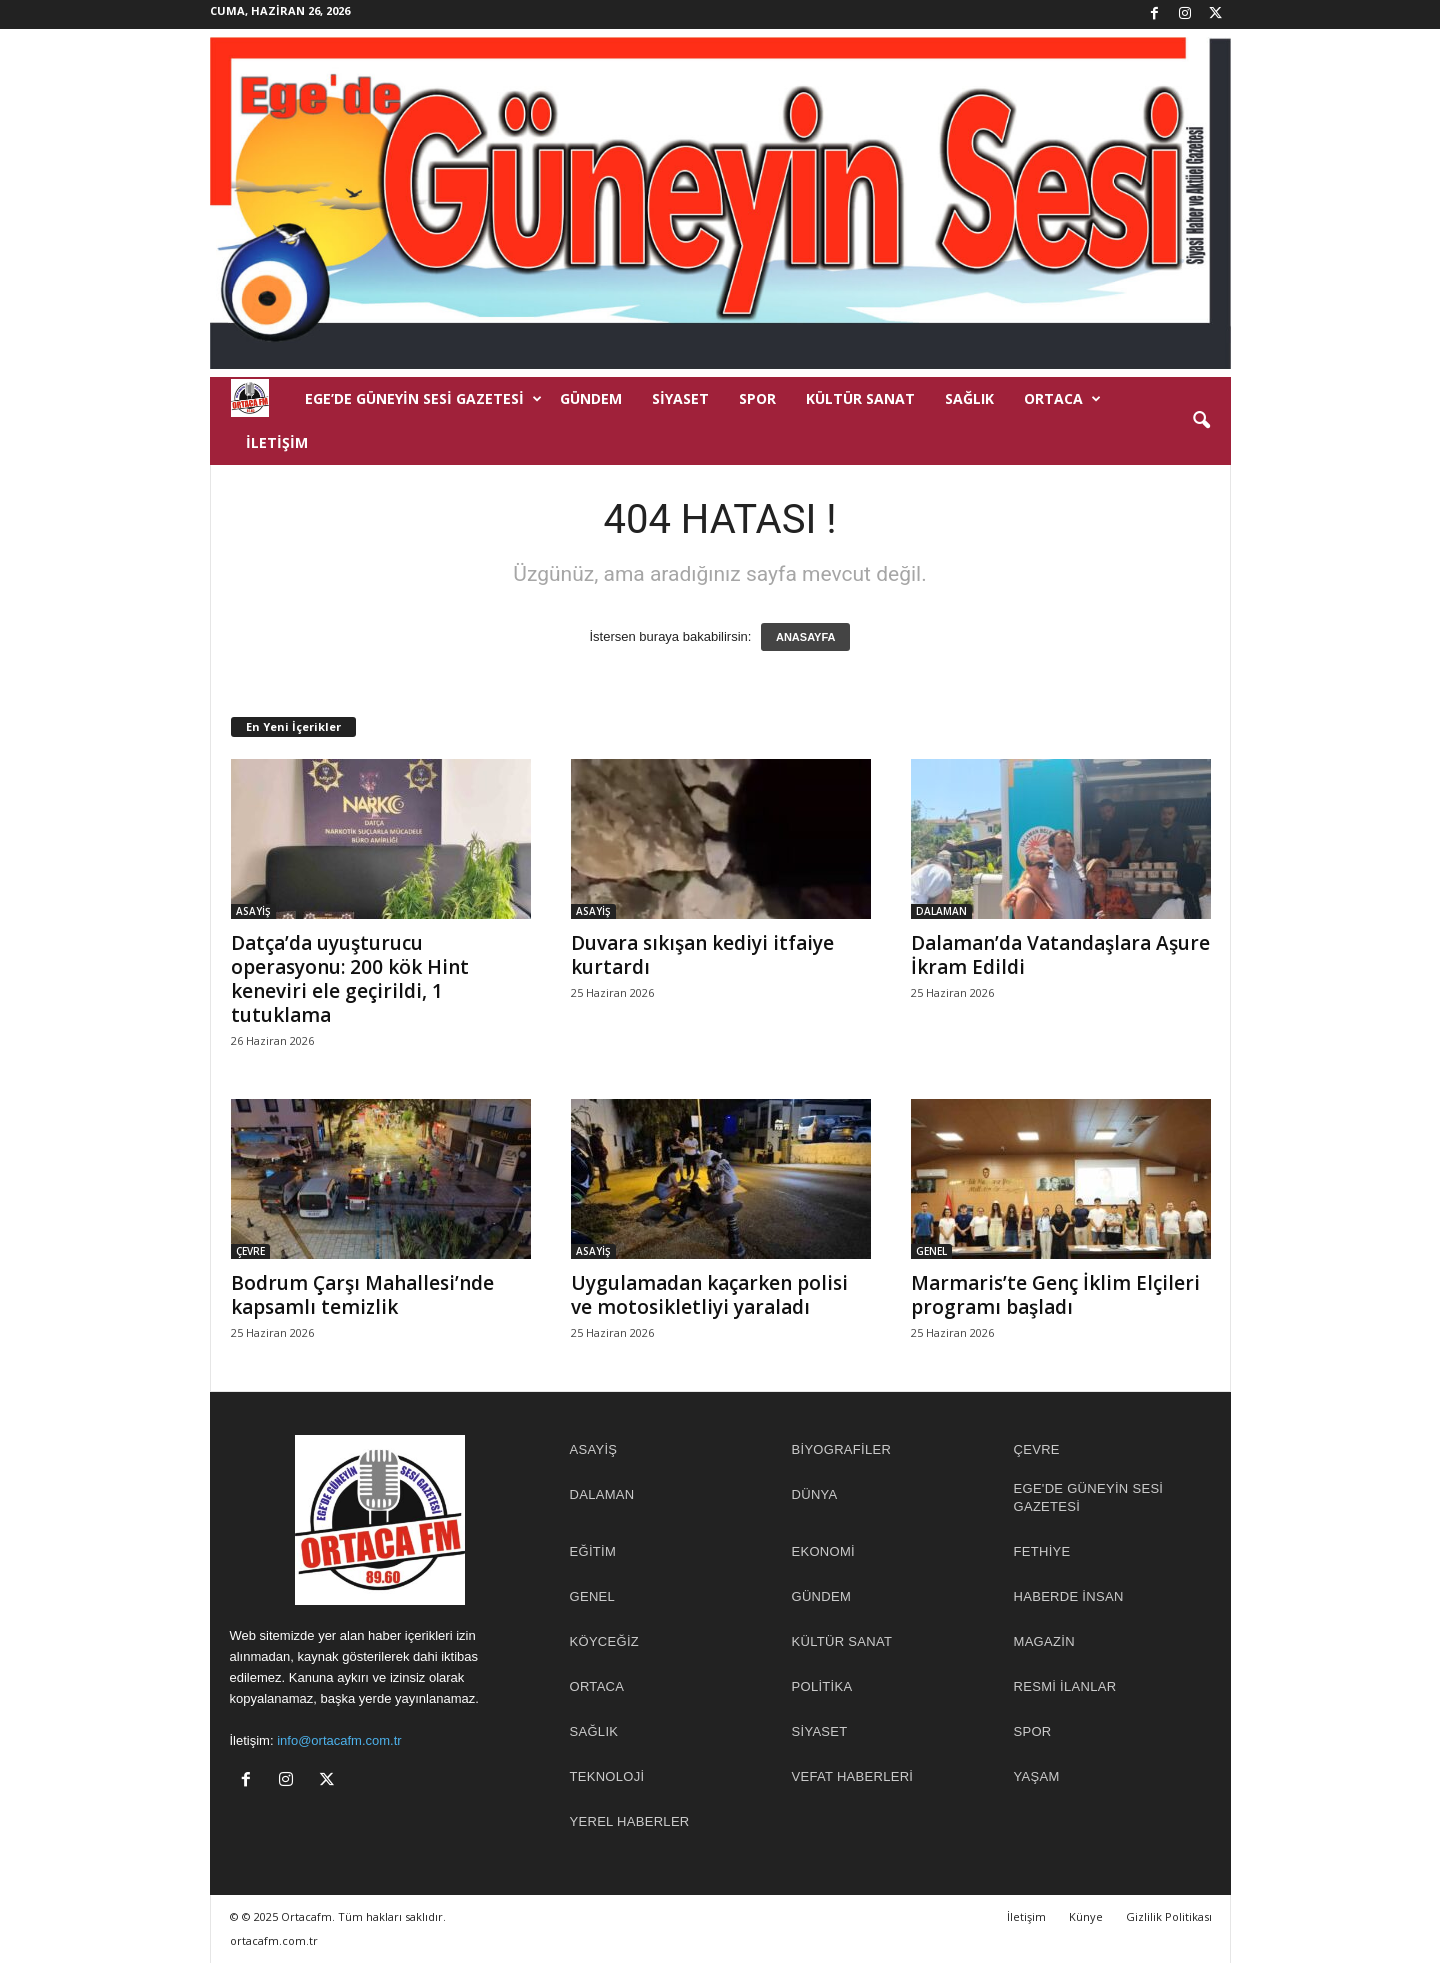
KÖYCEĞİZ (605, 1641)
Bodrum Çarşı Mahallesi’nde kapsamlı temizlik (362, 1295)
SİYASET (680, 398)
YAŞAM (1037, 1776)
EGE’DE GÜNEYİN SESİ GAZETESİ (423, 399)
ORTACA (1062, 399)
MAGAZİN (1044, 1641)
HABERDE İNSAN (1069, 1596)
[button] (1201, 421)
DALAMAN (941, 911)
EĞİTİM (593, 1551)
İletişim (277, 442)
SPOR (757, 398)
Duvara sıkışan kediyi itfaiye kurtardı (702, 955)
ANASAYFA (806, 637)
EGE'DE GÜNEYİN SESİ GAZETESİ (1089, 1497)
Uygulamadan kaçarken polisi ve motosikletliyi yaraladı (709, 1295)
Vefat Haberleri (853, 1776)
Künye (1086, 1916)
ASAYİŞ (253, 911)
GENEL (931, 1251)
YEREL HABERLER (630, 1821)
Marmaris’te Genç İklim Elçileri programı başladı (1055, 1295)
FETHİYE (1042, 1551)
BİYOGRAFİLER (842, 1449)
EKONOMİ (824, 1551)
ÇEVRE (250, 1251)
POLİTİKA (822, 1686)
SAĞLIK (969, 398)
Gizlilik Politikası (1169, 1916)
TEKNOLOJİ (607, 1776)
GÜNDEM (591, 398)
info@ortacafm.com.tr (339, 1740)
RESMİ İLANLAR (1065, 1686)
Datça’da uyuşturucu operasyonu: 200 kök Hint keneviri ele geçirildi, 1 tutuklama (350, 979)
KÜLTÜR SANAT (860, 398)
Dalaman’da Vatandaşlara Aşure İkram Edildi (1060, 955)
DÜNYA (815, 1494)
